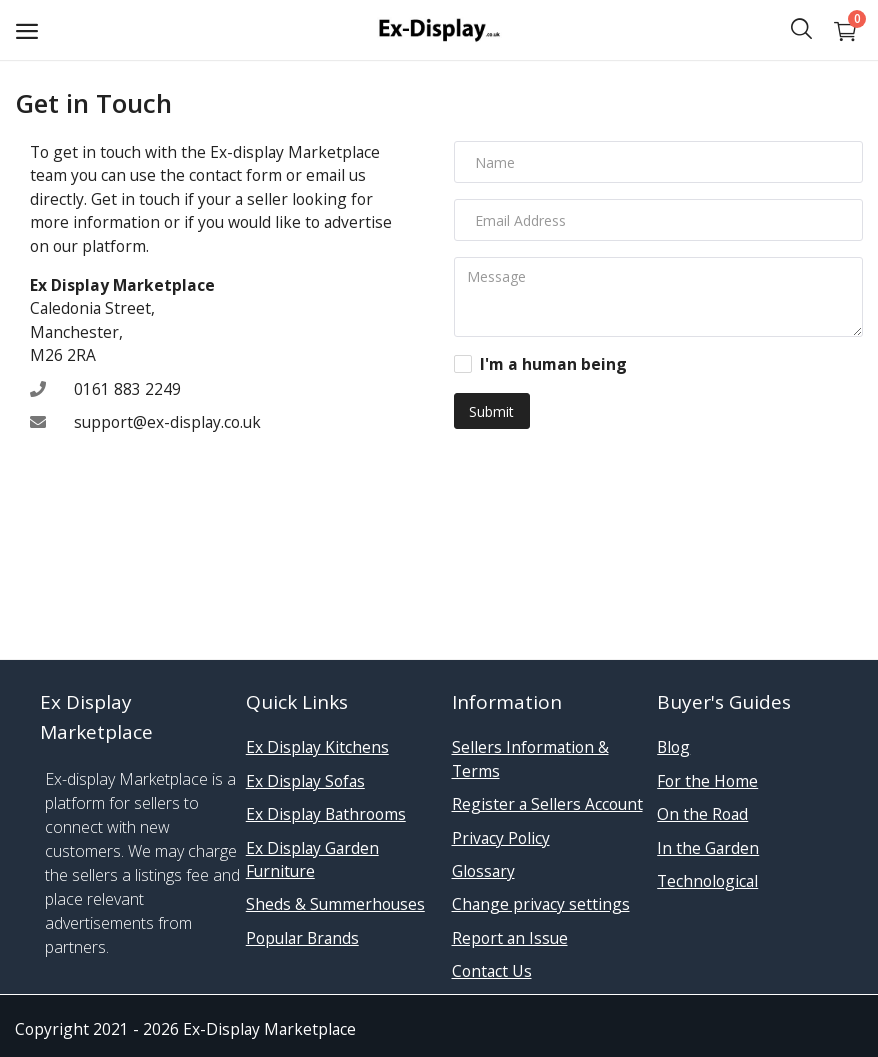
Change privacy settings (541, 904)
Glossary (483, 871)
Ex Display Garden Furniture (312, 859)
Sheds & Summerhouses (335, 904)
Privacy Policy (501, 838)
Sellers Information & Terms (530, 758)
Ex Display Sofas (305, 781)
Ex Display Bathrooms (326, 814)
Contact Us (492, 971)
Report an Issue (510, 938)
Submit (491, 411)
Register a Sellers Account (547, 804)
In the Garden (708, 848)
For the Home (707, 781)
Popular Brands (302, 938)
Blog (673, 747)
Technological (707, 881)
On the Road (702, 814)
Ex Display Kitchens (317, 747)
